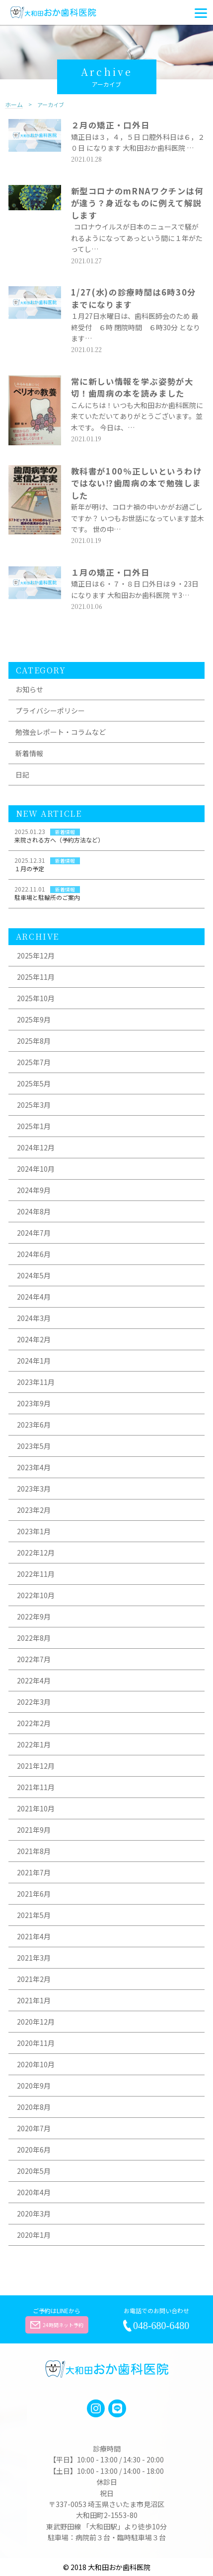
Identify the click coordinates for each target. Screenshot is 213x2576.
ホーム (14, 105)
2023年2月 (34, 1510)
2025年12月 (36, 955)
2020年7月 (34, 2128)
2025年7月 (34, 1062)
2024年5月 (34, 1275)
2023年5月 (34, 1446)
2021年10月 (36, 1808)
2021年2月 (34, 1979)
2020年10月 (36, 2064)
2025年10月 (36, 998)
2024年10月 (36, 1169)
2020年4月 (34, 2192)
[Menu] (201, 12)
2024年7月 (34, 1233)
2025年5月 (34, 1083)
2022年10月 (36, 1595)
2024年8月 (34, 1211)
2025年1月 (34, 1126)
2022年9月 (34, 1616)
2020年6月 (34, 2150)
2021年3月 (34, 1958)
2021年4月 (34, 1936)
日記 (22, 774)
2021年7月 (34, 1872)
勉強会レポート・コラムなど (60, 732)
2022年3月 (34, 1702)
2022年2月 (34, 1723)
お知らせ (29, 689)
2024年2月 (34, 1339)
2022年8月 (34, 1638)
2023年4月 (34, 1467)
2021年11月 (36, 1787)
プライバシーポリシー (50, 711)
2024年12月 (36, 1147)
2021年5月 (34, 1915)
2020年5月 (34, 2171)
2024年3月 (34, 1318)
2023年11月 (36, 1382)
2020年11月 (36, 2043)
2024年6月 (34, 1254)
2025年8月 (34, 1041)
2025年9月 (34, 1019)
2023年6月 (34, 1425)
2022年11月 (36, 1574)
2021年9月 (34, 1830)
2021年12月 (36, 1766)
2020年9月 (34, 2086)
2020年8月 (34, 2107)
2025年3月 (34, 1105)
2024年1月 (34, 1361)
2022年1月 (34, 1744)
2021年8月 (34, 1851)
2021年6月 (34, 1894)
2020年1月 (34, 2235)
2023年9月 (34, 1403)
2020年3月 (34, 2213)
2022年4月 (34, 1680)
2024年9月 (34, 1190)
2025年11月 (36, 977)
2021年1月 (34, 2000)
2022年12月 (36, 1553)
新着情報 (29, 753)
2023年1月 (34, 1531)
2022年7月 (34, 1659)
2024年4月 (34, 1297)
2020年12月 (36, 2022)
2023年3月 (34, 1489)
